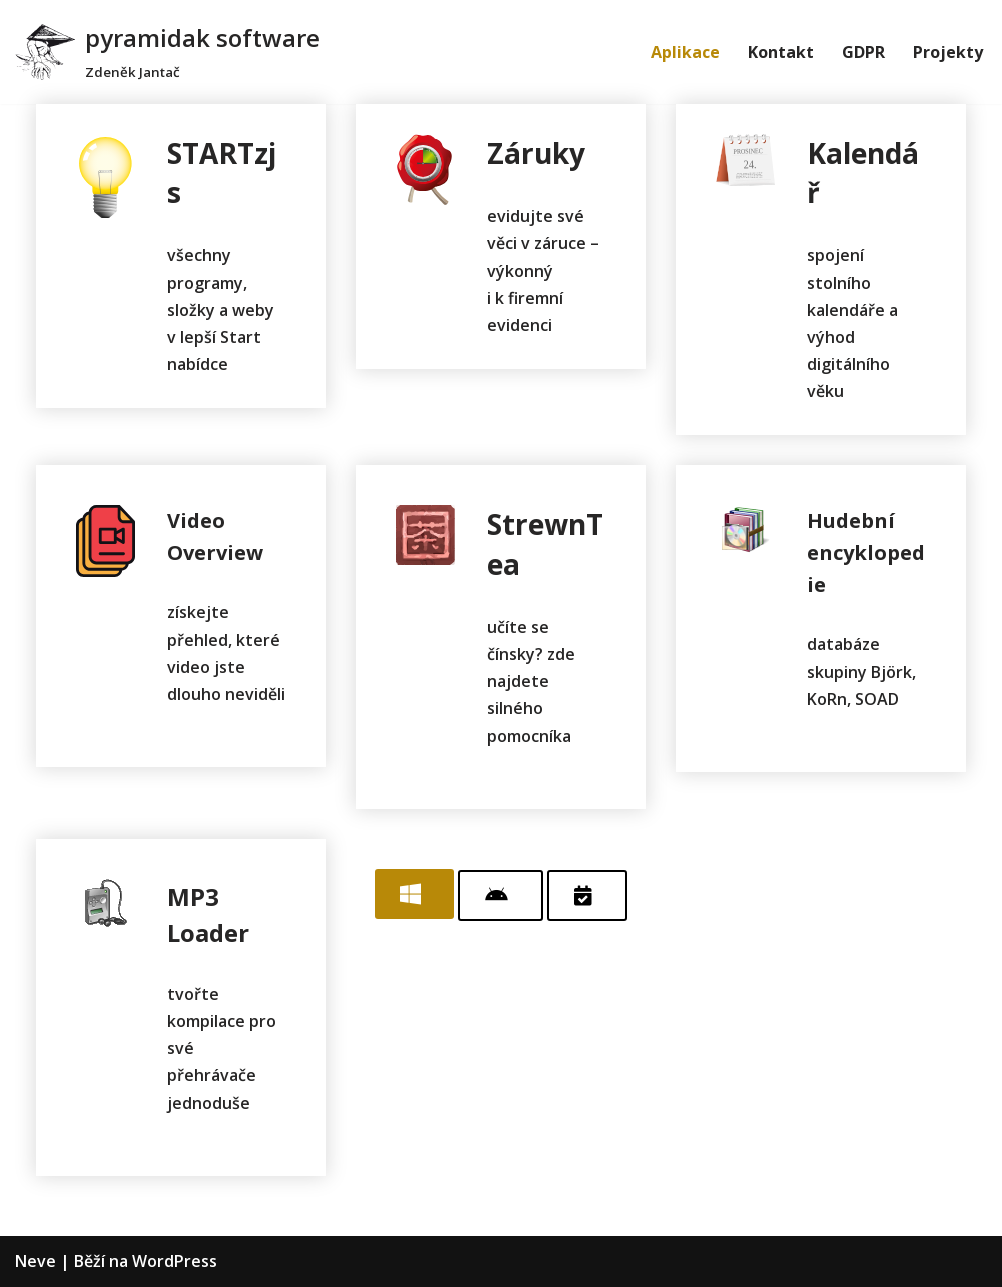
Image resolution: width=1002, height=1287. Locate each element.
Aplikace (685, 52)
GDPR (863, 52)
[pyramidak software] (167, 52)
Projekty (948, 52)
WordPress (174, 1261)
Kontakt (781, 52)
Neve (35, 1261)
